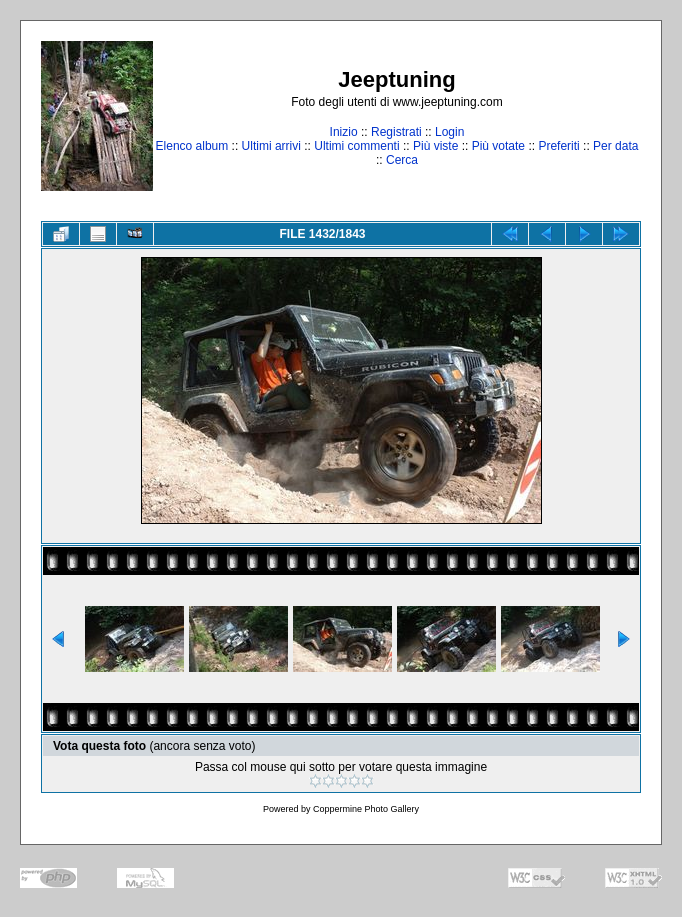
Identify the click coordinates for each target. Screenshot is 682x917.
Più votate (498, 146)
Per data (615, 146)
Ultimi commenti (356, 146)
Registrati (396, 132)
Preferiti (558, 146)
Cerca (402, 160)
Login (449, 132)
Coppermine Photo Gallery (366, 809)
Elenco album (192, 146)
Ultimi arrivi (271, 146)
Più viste (435, 146)
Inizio (344, 132)
